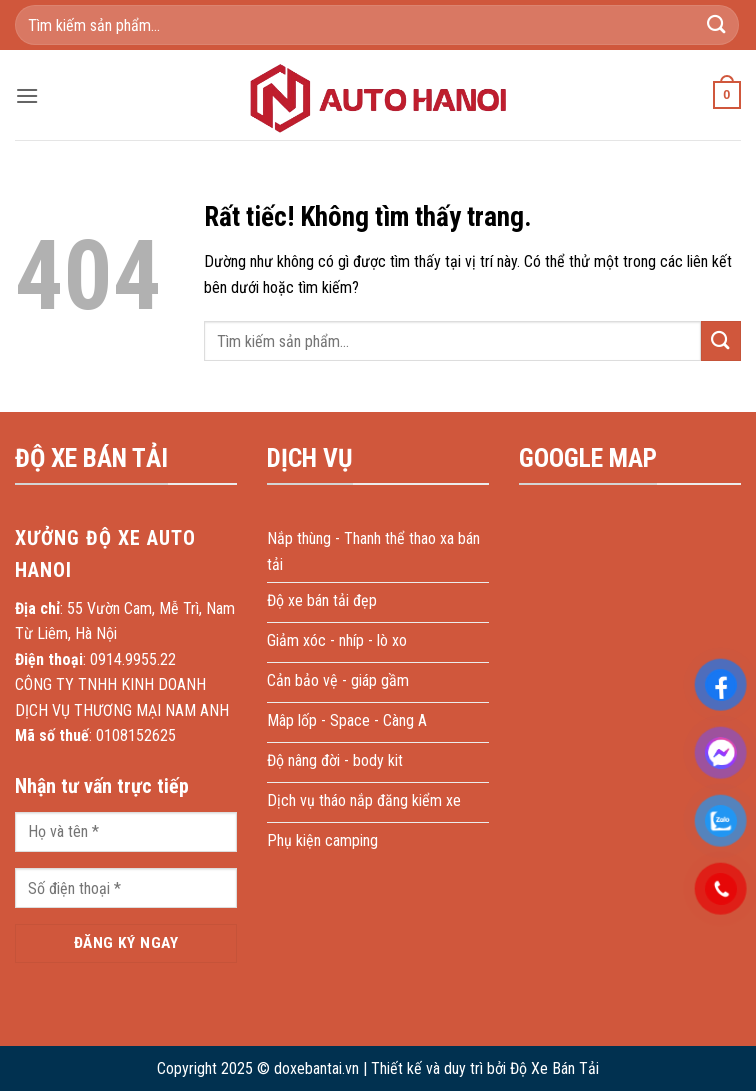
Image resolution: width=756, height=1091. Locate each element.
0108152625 (136, 735)
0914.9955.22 (133, 659)
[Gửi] (717, 24)
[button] (27, 95)
